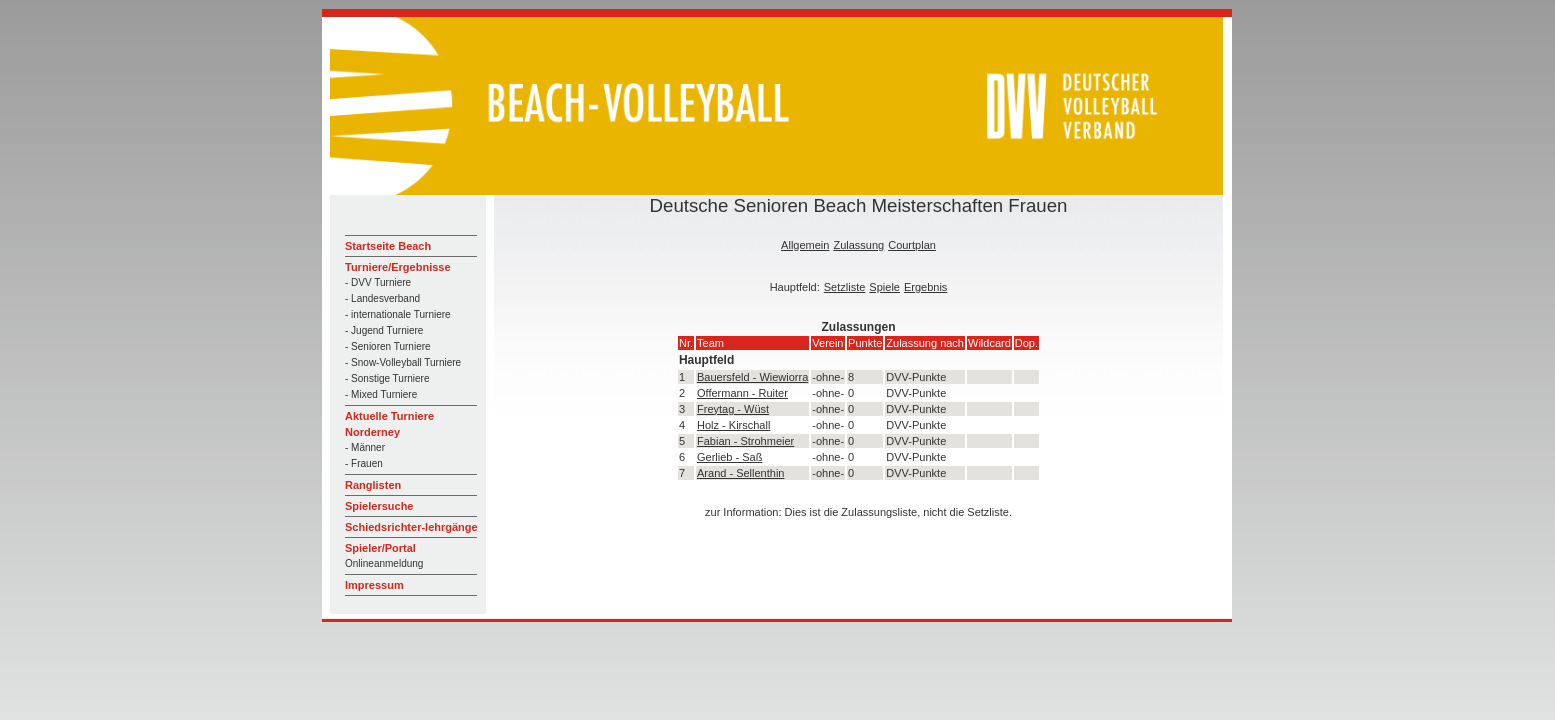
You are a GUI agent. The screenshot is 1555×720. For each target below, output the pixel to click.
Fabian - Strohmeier (745, 441)
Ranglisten (373, 485)
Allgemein (805, 245)
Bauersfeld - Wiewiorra (752, 377)
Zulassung (858, 245)
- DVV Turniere (378, 282)
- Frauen (364, 463)
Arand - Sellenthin (740, 473)
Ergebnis (925, 287)
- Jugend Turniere (384, 330)
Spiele (884, 287)
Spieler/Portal (380, 548)
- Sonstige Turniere (387, 378)
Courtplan (912, 245)
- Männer (365, 447)
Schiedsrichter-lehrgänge (411, 527)
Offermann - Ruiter (742, 393)
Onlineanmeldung (384, 563)
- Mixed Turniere (381, 394)
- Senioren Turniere (388, 346)
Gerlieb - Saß (729, 457)
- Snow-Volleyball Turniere (403, 362)
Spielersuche (379, 506)
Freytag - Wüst (733, 409)
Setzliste (845, 287)
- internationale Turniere (398, 314)
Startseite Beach (388, 246)
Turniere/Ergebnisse (398, 267)
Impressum (374, 585)
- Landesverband (382, 298)
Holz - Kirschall (733, 425)
